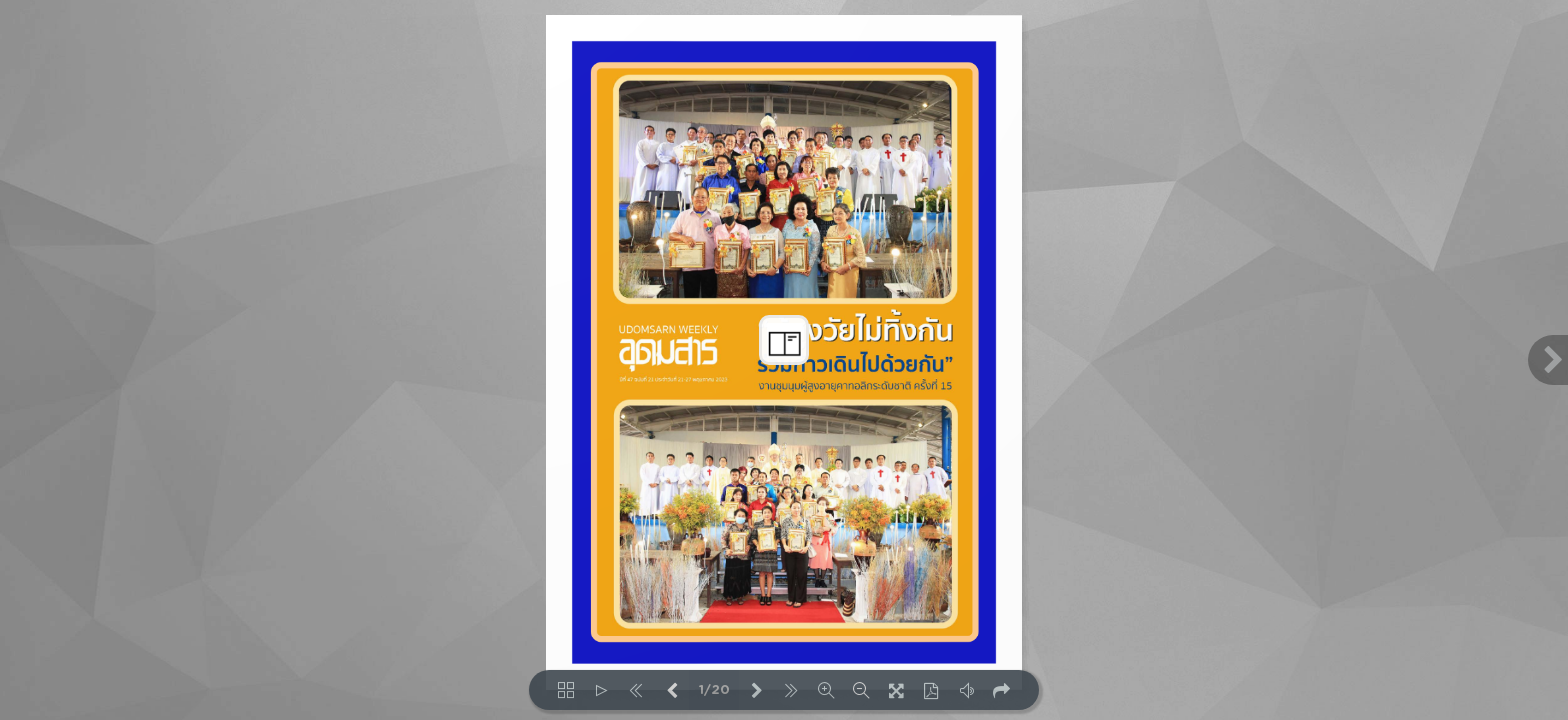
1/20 (714, 690)
